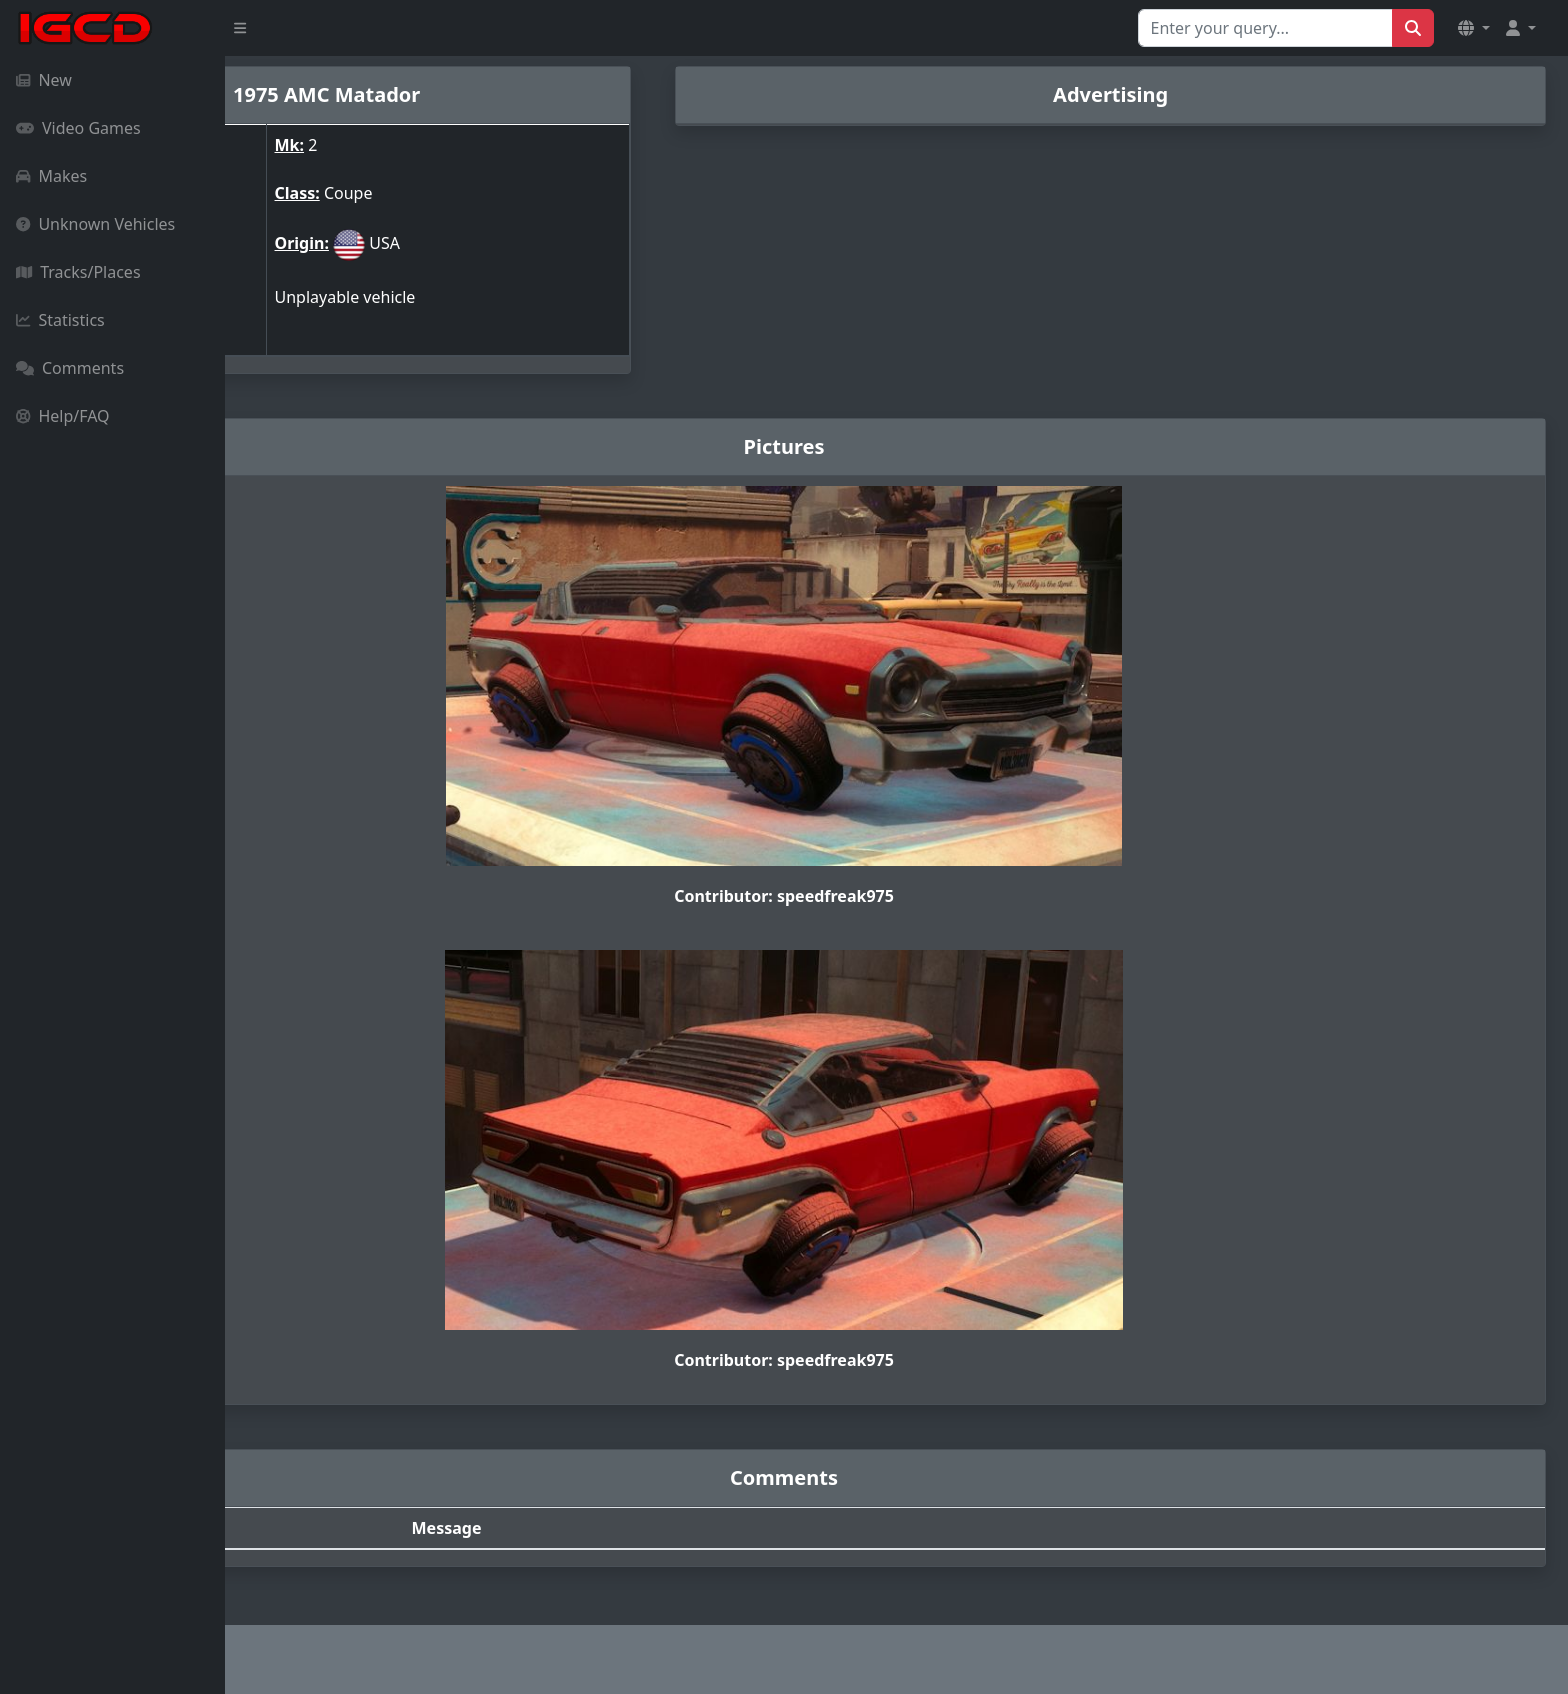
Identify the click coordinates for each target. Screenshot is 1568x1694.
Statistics (60, 320)
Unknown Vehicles (95, 224)
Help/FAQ (63, 416)
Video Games (78, 128)
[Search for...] (1265, 28)
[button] (1474, 28)
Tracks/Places (78, 272)
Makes (51, 176)
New (44, 80)
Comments (70, 368)
